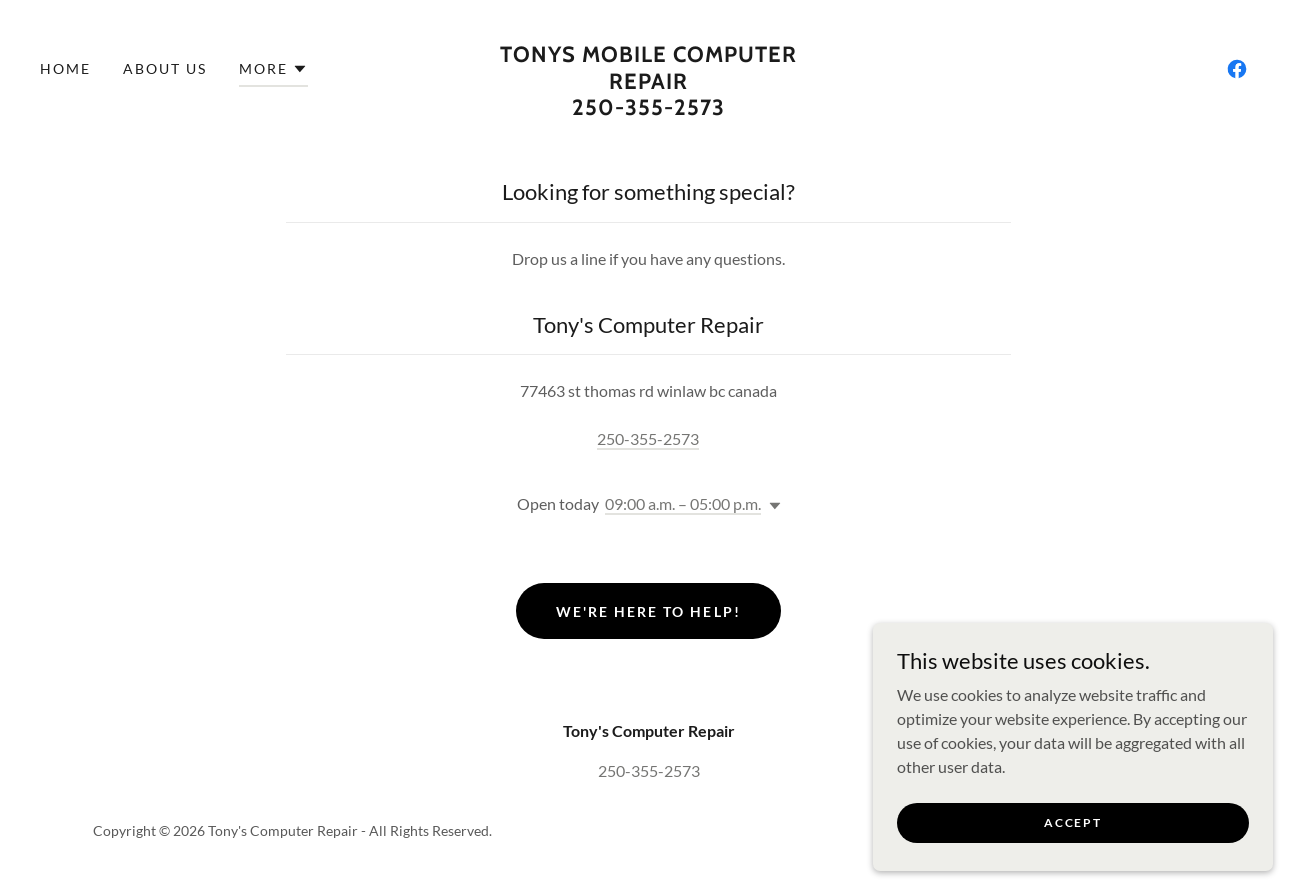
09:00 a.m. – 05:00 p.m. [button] (683, 503)
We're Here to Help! (648, 611)
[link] (648, 108)
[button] (273, 72)
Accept (1072, 822)
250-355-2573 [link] (648, 438)
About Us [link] (165, 68)
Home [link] (65, 68)
